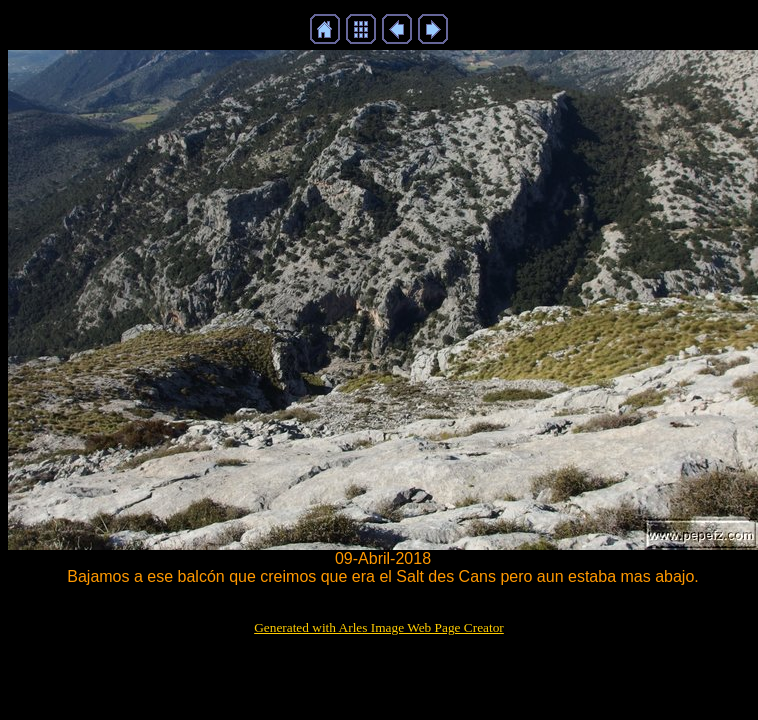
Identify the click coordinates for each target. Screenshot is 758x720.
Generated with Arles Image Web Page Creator (379, 627)
